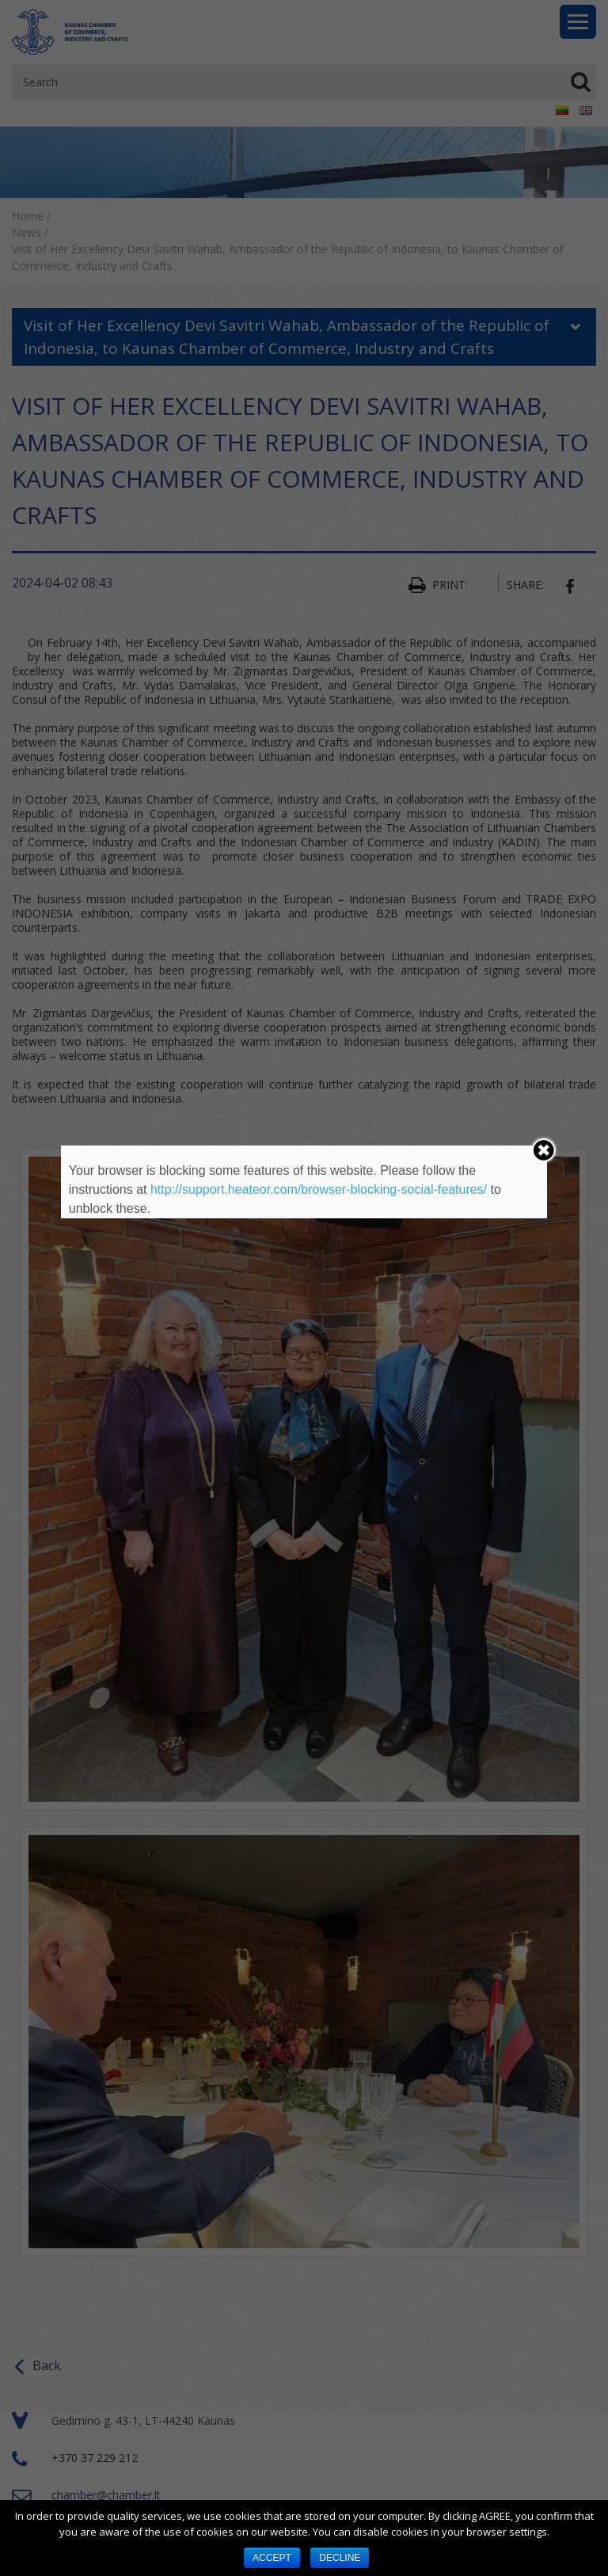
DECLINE (339, 2557)
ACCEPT (272, 2557)
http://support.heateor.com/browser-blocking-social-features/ (318, 1189)
